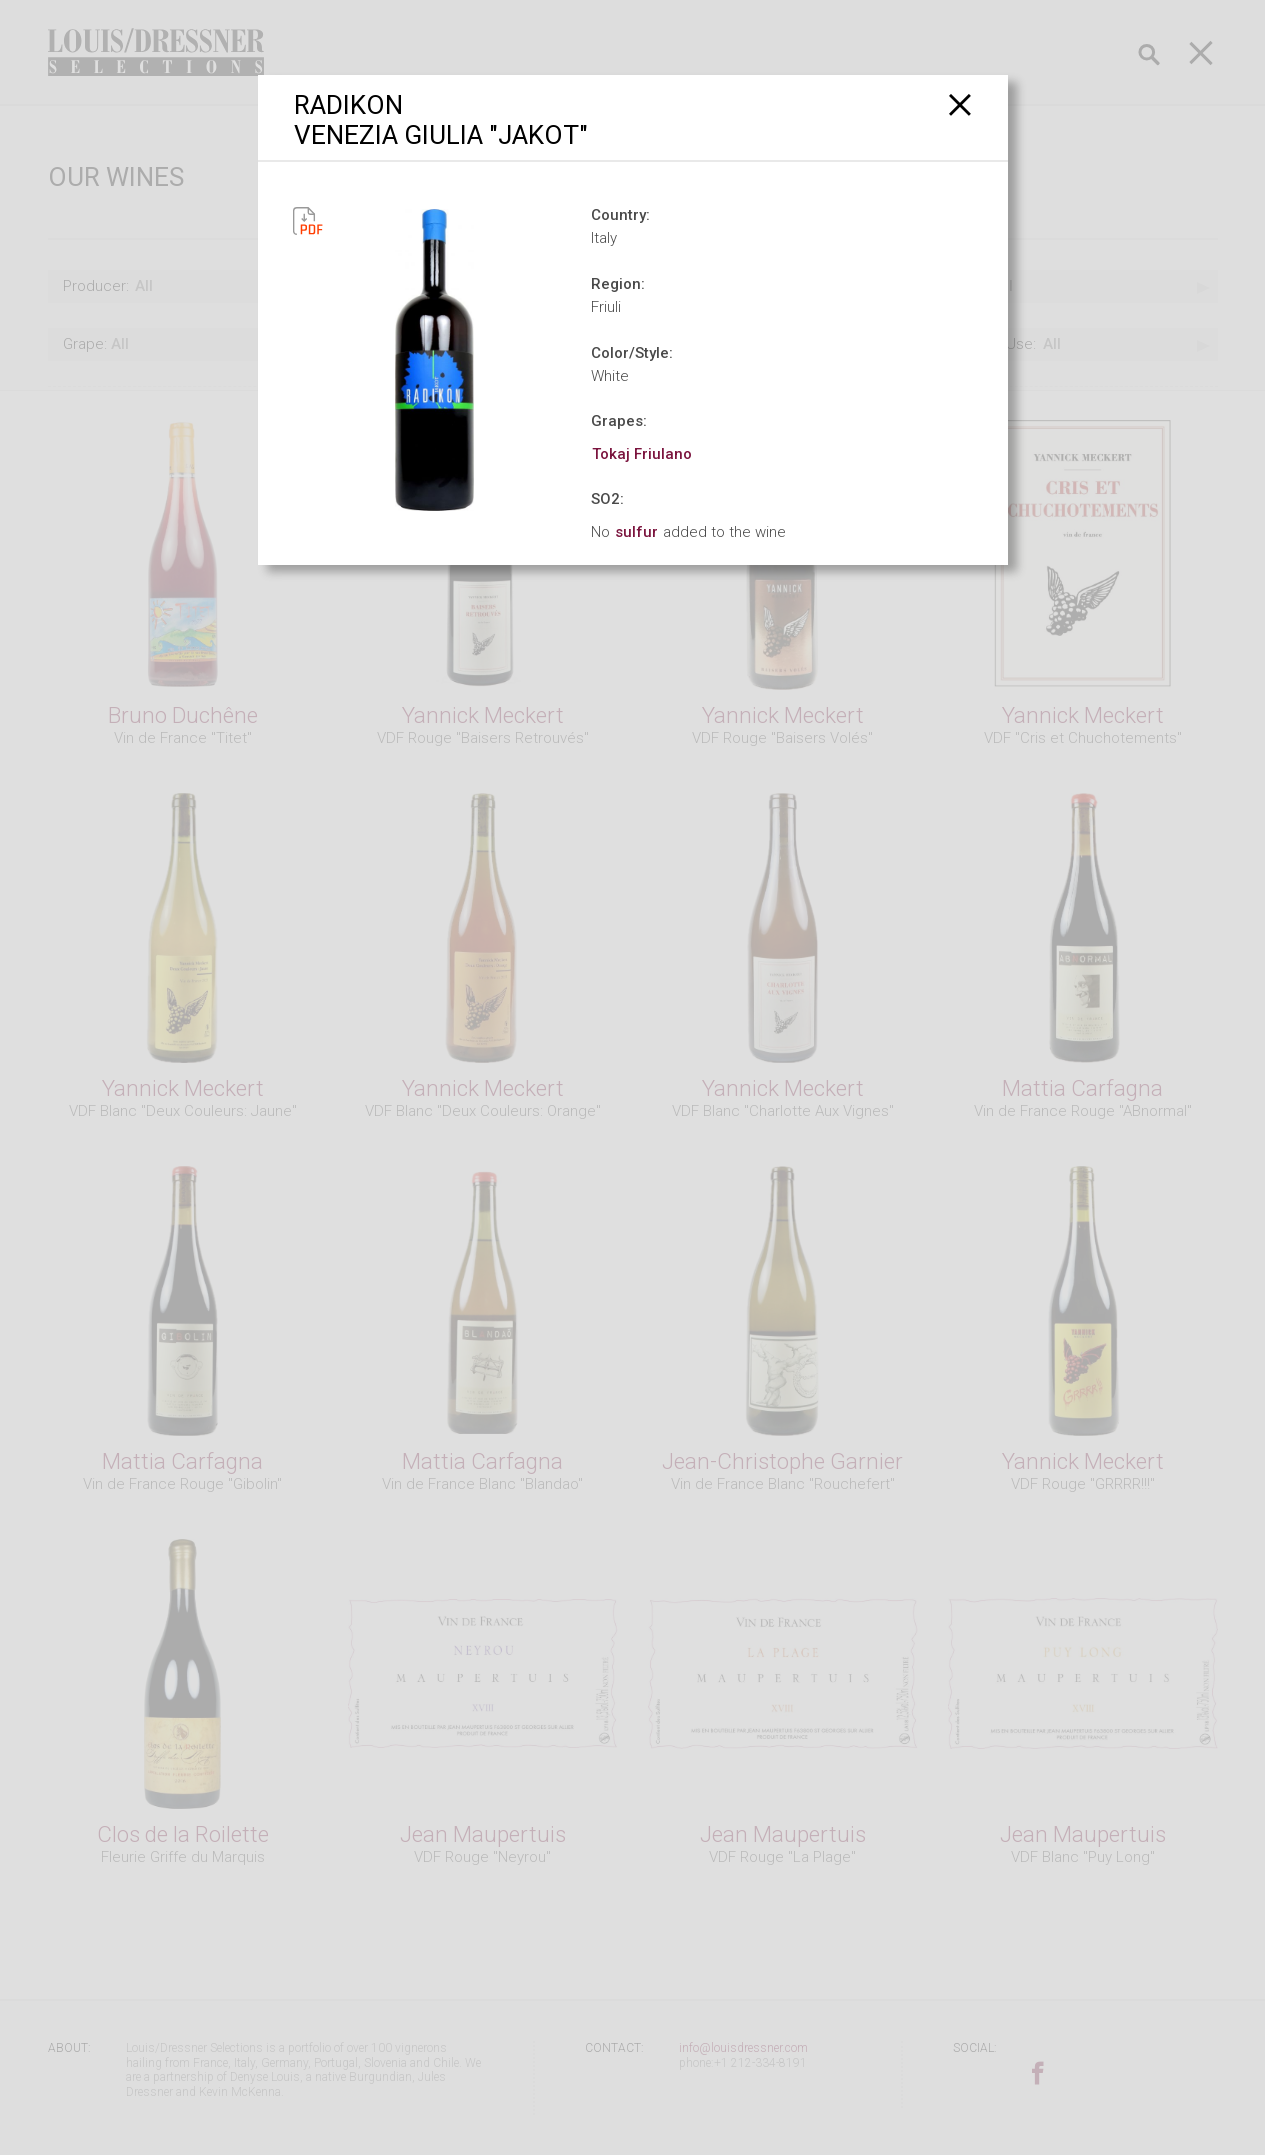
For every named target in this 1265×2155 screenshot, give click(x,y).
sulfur (636, 532)
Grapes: (619, 421)
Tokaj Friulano (642, 454)
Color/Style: (632, 353)
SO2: (607, 499)
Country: (620, 215)
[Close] (960, 104)
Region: (618, 284)
